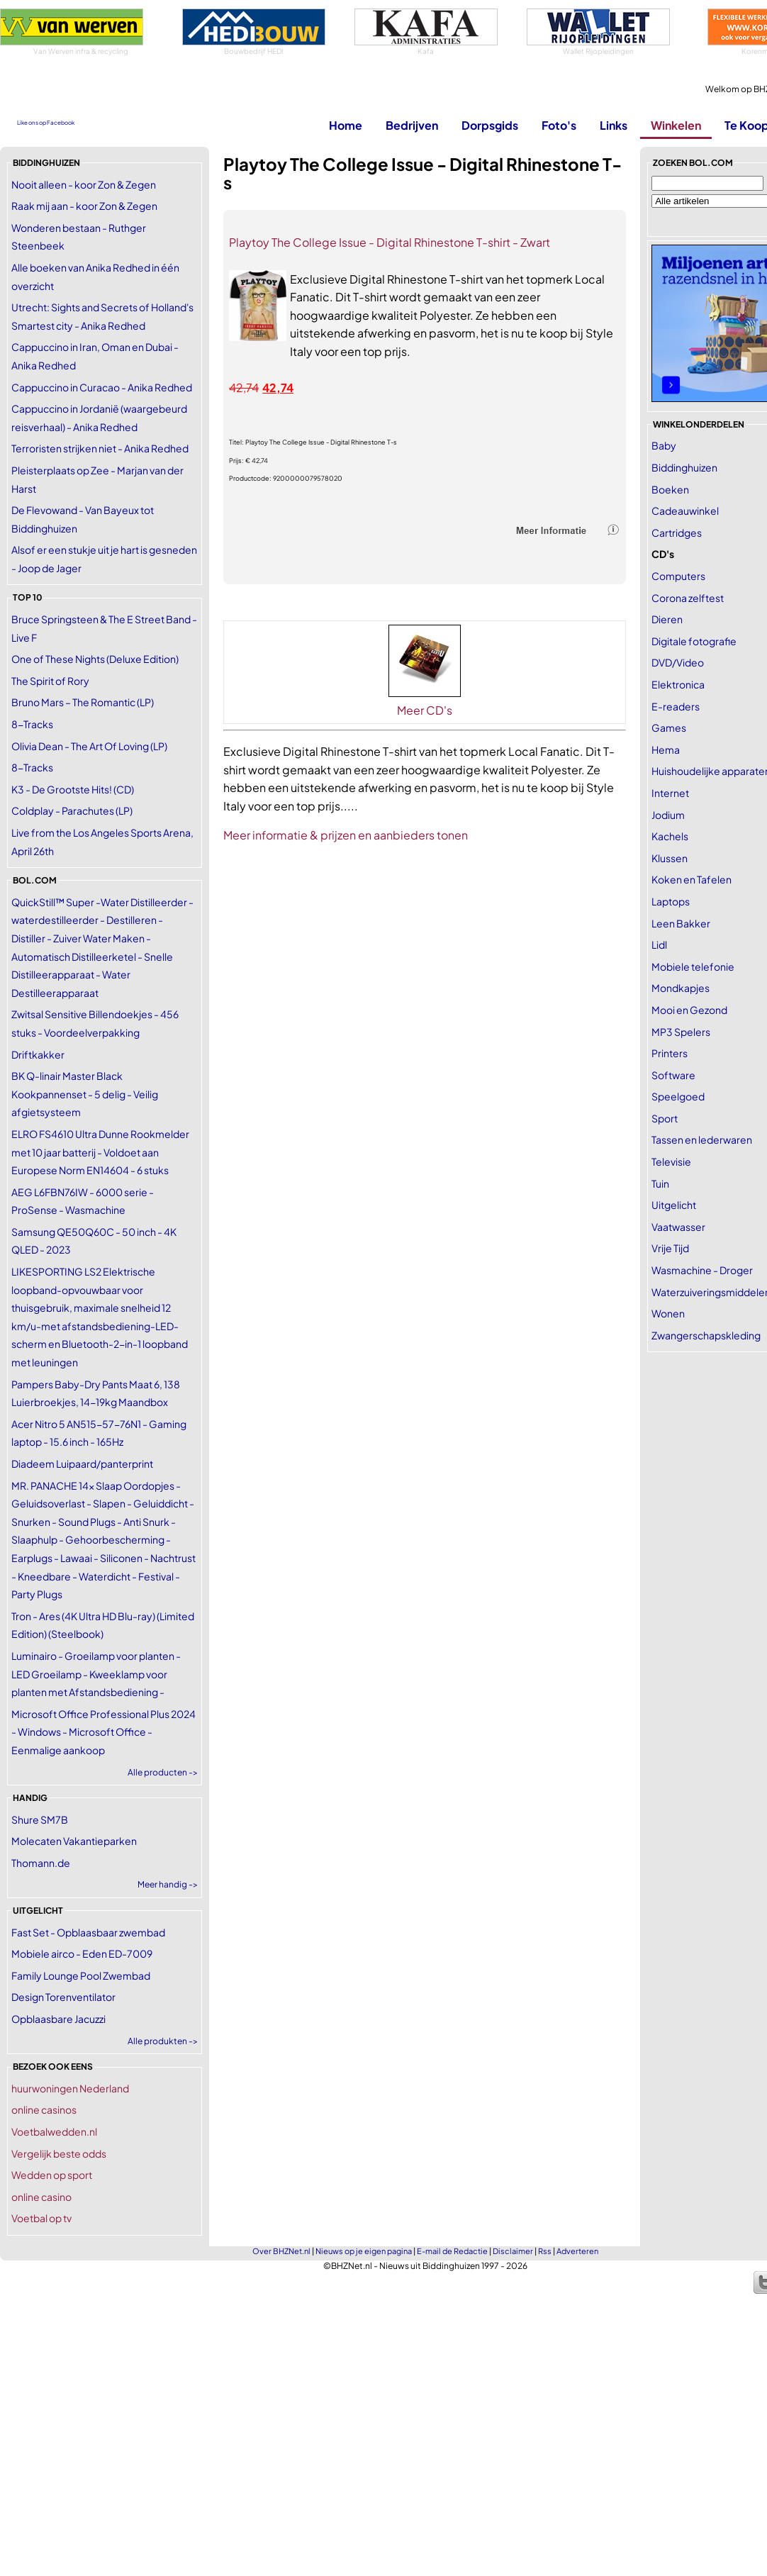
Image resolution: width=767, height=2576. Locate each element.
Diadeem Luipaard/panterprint (82, 1463)
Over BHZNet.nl (281, 2251)
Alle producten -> (163, 1772)
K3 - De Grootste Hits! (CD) (72, 789)
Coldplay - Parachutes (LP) (72, 810)
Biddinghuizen (684, 467)
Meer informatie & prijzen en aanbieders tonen (345, 834)
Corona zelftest (687, 597)
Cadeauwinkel (685, 510)
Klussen (669, 858)
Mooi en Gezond (689, 1009)
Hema (665, 749)
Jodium (668, 814)
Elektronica (678, 684)
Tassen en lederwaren (701, 1139)
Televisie (671, 1161)
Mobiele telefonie (692, 966)
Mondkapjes (680, 987)
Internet (670, 792)
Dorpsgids (489, 125)
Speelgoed (678, 1096)
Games (668, 727)
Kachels (669, 836)
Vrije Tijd (670, 1248)
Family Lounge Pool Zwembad (80, 1975)
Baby (663, 445)
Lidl (659, 944)
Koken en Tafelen (691, 879)
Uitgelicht (673, 1204)
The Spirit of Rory (50, 680)
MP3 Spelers (680, 1031)
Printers (669, 1053)
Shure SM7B (39, 1819)
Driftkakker (38, 1054)
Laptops (670, 901)
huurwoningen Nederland (70, 2088)
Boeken (670, 489)
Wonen (668, 1313)
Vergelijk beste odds (58, 2153)
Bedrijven (412, 125)
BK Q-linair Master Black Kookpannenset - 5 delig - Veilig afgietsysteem (84, 1093)
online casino (41, 2196)
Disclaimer (513, 2251)
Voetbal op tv (41, 2218)
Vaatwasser (678, 1226)
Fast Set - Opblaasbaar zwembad (88, 1932)
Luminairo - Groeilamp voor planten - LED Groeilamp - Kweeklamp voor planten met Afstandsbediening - (96, 1673)
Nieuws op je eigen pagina (363, 2251)
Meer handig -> (168, 1884)
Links (613, 125)
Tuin (660, 1183)
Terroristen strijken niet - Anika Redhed (100, 448)
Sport (664, 1118)
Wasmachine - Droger (702, 1270)
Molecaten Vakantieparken (74, 1840)
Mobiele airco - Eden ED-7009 (81, 1953)
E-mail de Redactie (452, 2251)
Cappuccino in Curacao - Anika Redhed (101, 387)
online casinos (44, 2109)
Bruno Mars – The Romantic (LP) (82, 702)
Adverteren (577, 2251)
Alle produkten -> (163, 2041)
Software (673, 1075)
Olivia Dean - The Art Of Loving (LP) (89, 746)
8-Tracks (32, 724)
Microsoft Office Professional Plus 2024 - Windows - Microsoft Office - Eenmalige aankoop (103, 1731)
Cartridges (676, 532)
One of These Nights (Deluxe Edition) (95, 658)
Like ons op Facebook (45, 122)
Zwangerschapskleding (706, 1335)
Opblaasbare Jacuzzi (58, 2018)
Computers (678, 575)
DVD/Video (677, 662)
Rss (545, 2251)
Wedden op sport (51, 2174)
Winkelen (676, 125)
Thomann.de (40, 1862)
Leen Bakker (680, 923)
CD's (662, 553)
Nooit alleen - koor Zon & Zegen (83, 184)
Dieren (667, 619)
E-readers (675, 706)
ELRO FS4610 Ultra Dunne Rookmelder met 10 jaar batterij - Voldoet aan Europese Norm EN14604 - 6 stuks (100, 1151)
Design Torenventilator (63, 1996)
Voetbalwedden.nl (54, 2131)
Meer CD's (424, 710)
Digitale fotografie (694, 641)
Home (345, 125)
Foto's (559, 125)
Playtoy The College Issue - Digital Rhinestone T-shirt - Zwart (389, 242)
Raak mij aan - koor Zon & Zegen (84, 205)
